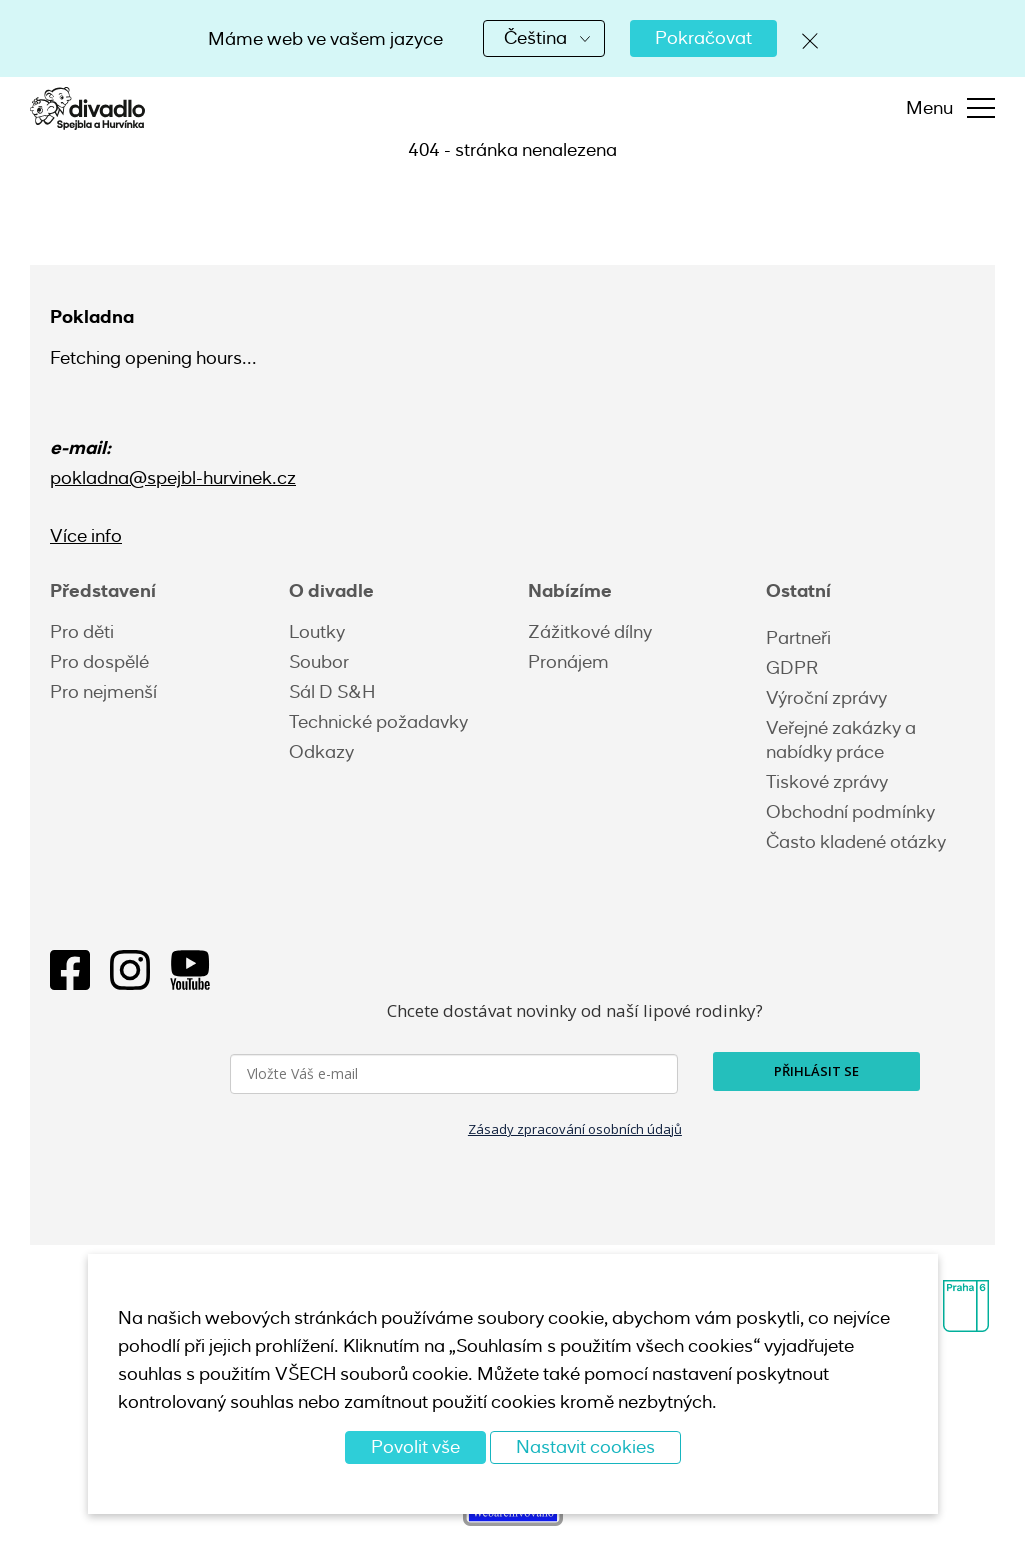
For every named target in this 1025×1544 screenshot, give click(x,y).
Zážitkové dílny (590, 632)
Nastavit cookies (585, 1447)
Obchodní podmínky (850, 812)
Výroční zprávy (826, 698)
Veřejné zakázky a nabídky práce (841, 740)
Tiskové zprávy (827, 782)
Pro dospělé (99, 662)
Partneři (798, 638)
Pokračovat (703, 38)
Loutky (317, 632)
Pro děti (82, 632)
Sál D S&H (332, 692)
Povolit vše (415, 1447)
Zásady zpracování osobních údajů (575, 1129)
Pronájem (568, 662)
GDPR (792, 668)
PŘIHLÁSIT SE (816, 1071)
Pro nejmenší (103, 692)
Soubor (319, 662)
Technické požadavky (378, 722)
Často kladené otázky (856, 842)
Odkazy (321, 752)
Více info (86, 536)
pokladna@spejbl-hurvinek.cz (173, 478)
